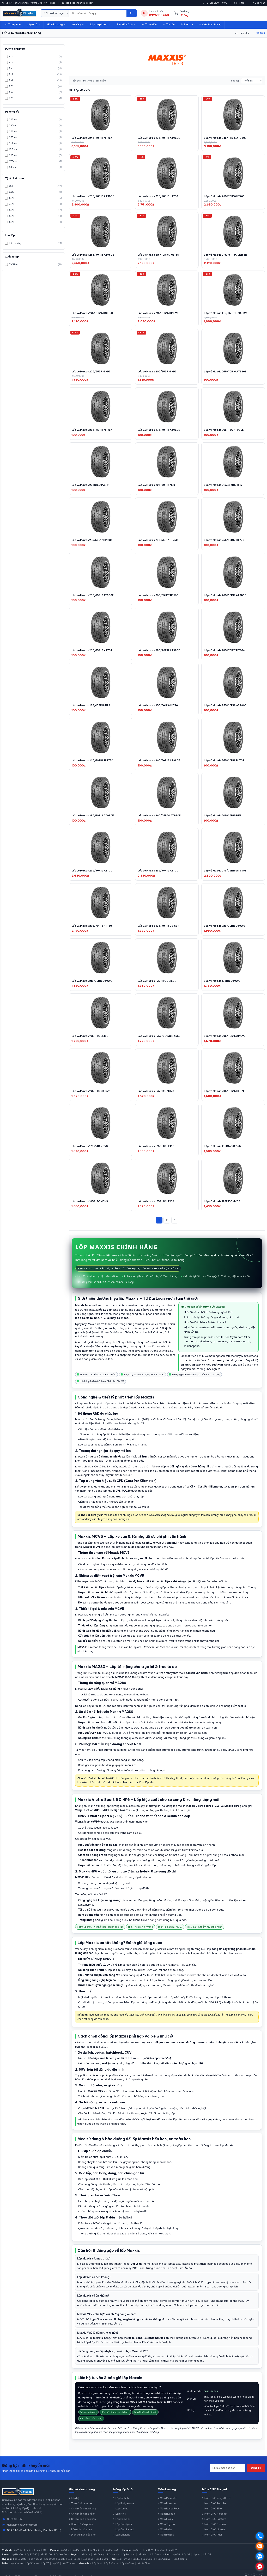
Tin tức (169, 24)
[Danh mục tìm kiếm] (55, 13)
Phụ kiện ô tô (126, 24)
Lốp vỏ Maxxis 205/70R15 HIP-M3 (224, 1091)
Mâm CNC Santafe (215, 2519)
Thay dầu (149, 24)
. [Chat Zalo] (259, 2556)
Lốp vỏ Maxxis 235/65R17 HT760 (158, 540)
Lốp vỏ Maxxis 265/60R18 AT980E (159, 760)
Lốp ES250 (46, 2554)
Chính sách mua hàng (83, 2508)
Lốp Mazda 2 (112, 2550)
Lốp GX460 (60, 2554)
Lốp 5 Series (32, 2563)
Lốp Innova (113, 2554)
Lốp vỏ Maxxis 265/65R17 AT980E (225, 595)
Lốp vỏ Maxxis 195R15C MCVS (222, 980)
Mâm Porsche (168, 2503)
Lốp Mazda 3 (95, 2550)
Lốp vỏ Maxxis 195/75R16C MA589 (225, 313)
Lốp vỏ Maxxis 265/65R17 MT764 (91, 650)
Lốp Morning (123, 2558)
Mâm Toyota (167, 2524)
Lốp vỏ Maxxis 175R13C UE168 (156, 1201)
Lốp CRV (148, 2550)
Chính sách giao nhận (83, 2519)
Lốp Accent (35, 2558)
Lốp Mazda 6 (79, 2550)
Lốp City (136, 2550)
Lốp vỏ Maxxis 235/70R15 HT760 (91, 925)
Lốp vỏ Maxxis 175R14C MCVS (89, 1146)
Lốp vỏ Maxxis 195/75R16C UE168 (92, 313)
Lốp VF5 (17, 2550)
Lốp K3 (136, 2558)
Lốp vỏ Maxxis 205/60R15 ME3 (156, 485)
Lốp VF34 (41, 2550)
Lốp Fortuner (128, 2554)
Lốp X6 (55, 2563)
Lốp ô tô (33, 24)
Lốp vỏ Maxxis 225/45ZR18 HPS (90, 705)
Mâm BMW (166, 2529)
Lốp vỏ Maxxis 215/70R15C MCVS (91, 980)
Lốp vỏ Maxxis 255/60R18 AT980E (225, 705)
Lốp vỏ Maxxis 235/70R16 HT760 (158, 196)
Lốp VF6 (28, 2550)
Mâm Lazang (56, 24)
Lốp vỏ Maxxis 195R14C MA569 (90, 1091)
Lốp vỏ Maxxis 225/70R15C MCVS (224, 925)
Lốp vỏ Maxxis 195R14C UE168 (89, 1036)
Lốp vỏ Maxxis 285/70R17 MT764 (224, 650)
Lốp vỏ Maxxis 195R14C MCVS (156, 1091)
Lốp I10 (61, 2558)
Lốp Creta (49, 2558)
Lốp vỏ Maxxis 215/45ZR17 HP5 (223, 485)
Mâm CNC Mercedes (216, 2513)
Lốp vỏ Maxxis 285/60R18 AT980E (92, 815)
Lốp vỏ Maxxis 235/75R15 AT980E (225, 870)
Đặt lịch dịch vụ (210, 24)
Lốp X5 (45, 2563)
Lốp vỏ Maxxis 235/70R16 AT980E (159, 137)
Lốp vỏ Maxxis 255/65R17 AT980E (92, 595)
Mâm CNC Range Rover (217, 2498)
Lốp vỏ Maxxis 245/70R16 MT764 (91, 137)
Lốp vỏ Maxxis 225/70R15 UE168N (158, 925)
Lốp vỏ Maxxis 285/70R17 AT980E (159, 650)
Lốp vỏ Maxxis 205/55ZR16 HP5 (91, 371)
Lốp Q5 (176, 2554)
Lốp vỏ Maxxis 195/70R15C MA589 (159, 1036)
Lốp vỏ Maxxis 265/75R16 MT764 (91, 429)
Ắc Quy (78, 24)
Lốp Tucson (74, 2558)
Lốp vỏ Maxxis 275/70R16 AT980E (159, 429)
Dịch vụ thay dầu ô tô (83, 2534)
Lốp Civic (160, 2550)
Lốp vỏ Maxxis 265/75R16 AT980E (225, 371)
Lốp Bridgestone (125, 2503)
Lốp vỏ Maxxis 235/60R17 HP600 (91, 540)
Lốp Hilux (143, 2554)
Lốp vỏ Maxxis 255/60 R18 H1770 (158, 705)
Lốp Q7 (186, 2554)
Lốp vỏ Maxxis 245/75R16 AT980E (225, 137)
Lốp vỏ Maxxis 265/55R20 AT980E (159, 815)
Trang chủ (13, 24)
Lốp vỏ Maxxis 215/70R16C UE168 (158, 254)
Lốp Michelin (123, 2498)
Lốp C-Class (127, 2563)
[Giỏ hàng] (182, 13)
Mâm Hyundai (167, 2513)
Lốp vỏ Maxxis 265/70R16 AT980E (92, 254)
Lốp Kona (88, 2558)
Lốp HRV (172, 2550)
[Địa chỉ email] (227, 2468)
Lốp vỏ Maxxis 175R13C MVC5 (222, 1201)
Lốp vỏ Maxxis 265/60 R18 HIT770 (92, 760)
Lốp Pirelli (121, 2513)
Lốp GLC (97, 2563)
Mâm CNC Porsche (215, 2503)
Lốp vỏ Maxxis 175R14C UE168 (156, 1146)
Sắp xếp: (235, 80)
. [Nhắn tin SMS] (259, 2546)
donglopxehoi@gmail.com (79, 2)
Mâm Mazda (167, 2534)
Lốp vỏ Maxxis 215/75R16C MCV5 (158, 313)
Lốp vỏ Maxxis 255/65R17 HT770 (224, 540)
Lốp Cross (155, 2554)
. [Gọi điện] (259, 2536)
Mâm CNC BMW (213, 2508)
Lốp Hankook (123, 2519)
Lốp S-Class (143, 2563)
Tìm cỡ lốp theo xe (82, 2503)
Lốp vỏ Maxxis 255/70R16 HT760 (224, 196)
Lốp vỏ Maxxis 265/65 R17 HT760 (158, 595)
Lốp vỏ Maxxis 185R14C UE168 (222, 1146)
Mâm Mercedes (168, 2498)
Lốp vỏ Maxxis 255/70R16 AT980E (92, 196)
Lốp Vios (85, 2554)
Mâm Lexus (166, 2519)
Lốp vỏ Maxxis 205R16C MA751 (90, 485)
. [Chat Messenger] (259, 2566)
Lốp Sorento (180, 2558)
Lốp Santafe (20, 2558)
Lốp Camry (99, 2554)
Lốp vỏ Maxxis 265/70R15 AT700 (91, 870)
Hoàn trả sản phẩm (82, 2524)
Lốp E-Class (111, 2563)
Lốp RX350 (31, 2554)
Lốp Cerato (149, 2558)
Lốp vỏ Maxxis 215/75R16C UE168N (225, 254)
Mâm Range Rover (170, 2508)
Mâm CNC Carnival (215, 2524)
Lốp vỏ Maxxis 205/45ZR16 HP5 (157, 371)
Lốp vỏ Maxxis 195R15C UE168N (157, 980)
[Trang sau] (174, 1220)
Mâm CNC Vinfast (214, 2529)
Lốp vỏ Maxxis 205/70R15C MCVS (224, 1036)
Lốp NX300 (17, 2554)
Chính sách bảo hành (83, 2513)
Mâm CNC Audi (213, 2534)
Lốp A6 (207, 2554)
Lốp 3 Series (16, 2563)
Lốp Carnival (164, 2558)
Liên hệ (187, 24)
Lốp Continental (125, 2529)
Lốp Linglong (123, 2534)
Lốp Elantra (102, 2558)
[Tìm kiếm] (131, 13)
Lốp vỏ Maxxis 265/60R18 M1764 (224, 760)
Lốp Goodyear (124, 2524)
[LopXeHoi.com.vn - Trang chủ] (19, 13)
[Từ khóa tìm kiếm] (97, 13)
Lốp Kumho (122, 2508)
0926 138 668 (15, 2519)
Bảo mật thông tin (81, 2529)
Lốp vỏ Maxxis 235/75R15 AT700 (158, 870)
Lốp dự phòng (100, 24)
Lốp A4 (197, 2554)
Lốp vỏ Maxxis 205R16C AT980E (224, 429)
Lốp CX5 (64, 2550)
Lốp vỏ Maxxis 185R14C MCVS (89, 1201)
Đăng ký (256, 2468)
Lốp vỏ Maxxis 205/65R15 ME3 (222, 815)
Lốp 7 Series (68, 2563)
